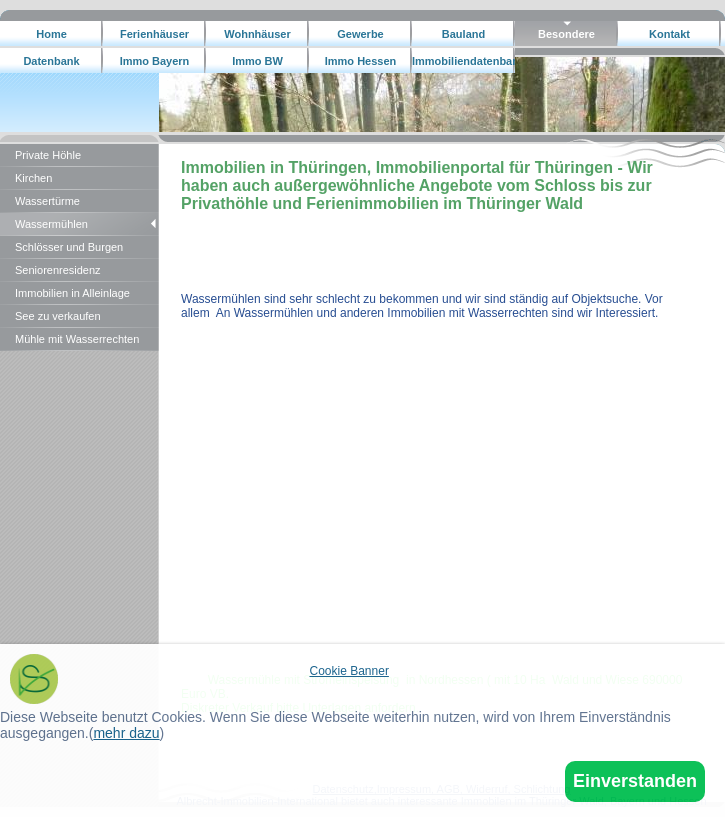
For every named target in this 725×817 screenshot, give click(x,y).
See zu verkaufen (58, 316)
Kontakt (669, 34)
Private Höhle (48, 155)
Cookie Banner (349, 671)
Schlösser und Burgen (69, 247)
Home (51, 34)
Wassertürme (47, 201)
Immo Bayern (155, 61)
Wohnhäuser (257, 34)
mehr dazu (126, 733)
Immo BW (257, 61)
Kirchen (33, 178)
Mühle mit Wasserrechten (77, 339)
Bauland (463, 34)
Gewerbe (360, 34)
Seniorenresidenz (58, 270)
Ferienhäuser (154, 34)
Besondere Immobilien (566, 38)
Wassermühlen (51, 224)
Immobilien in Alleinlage (72, 293)
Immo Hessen (361, 61)
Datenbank (51, 61)
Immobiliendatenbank (463, 61)
